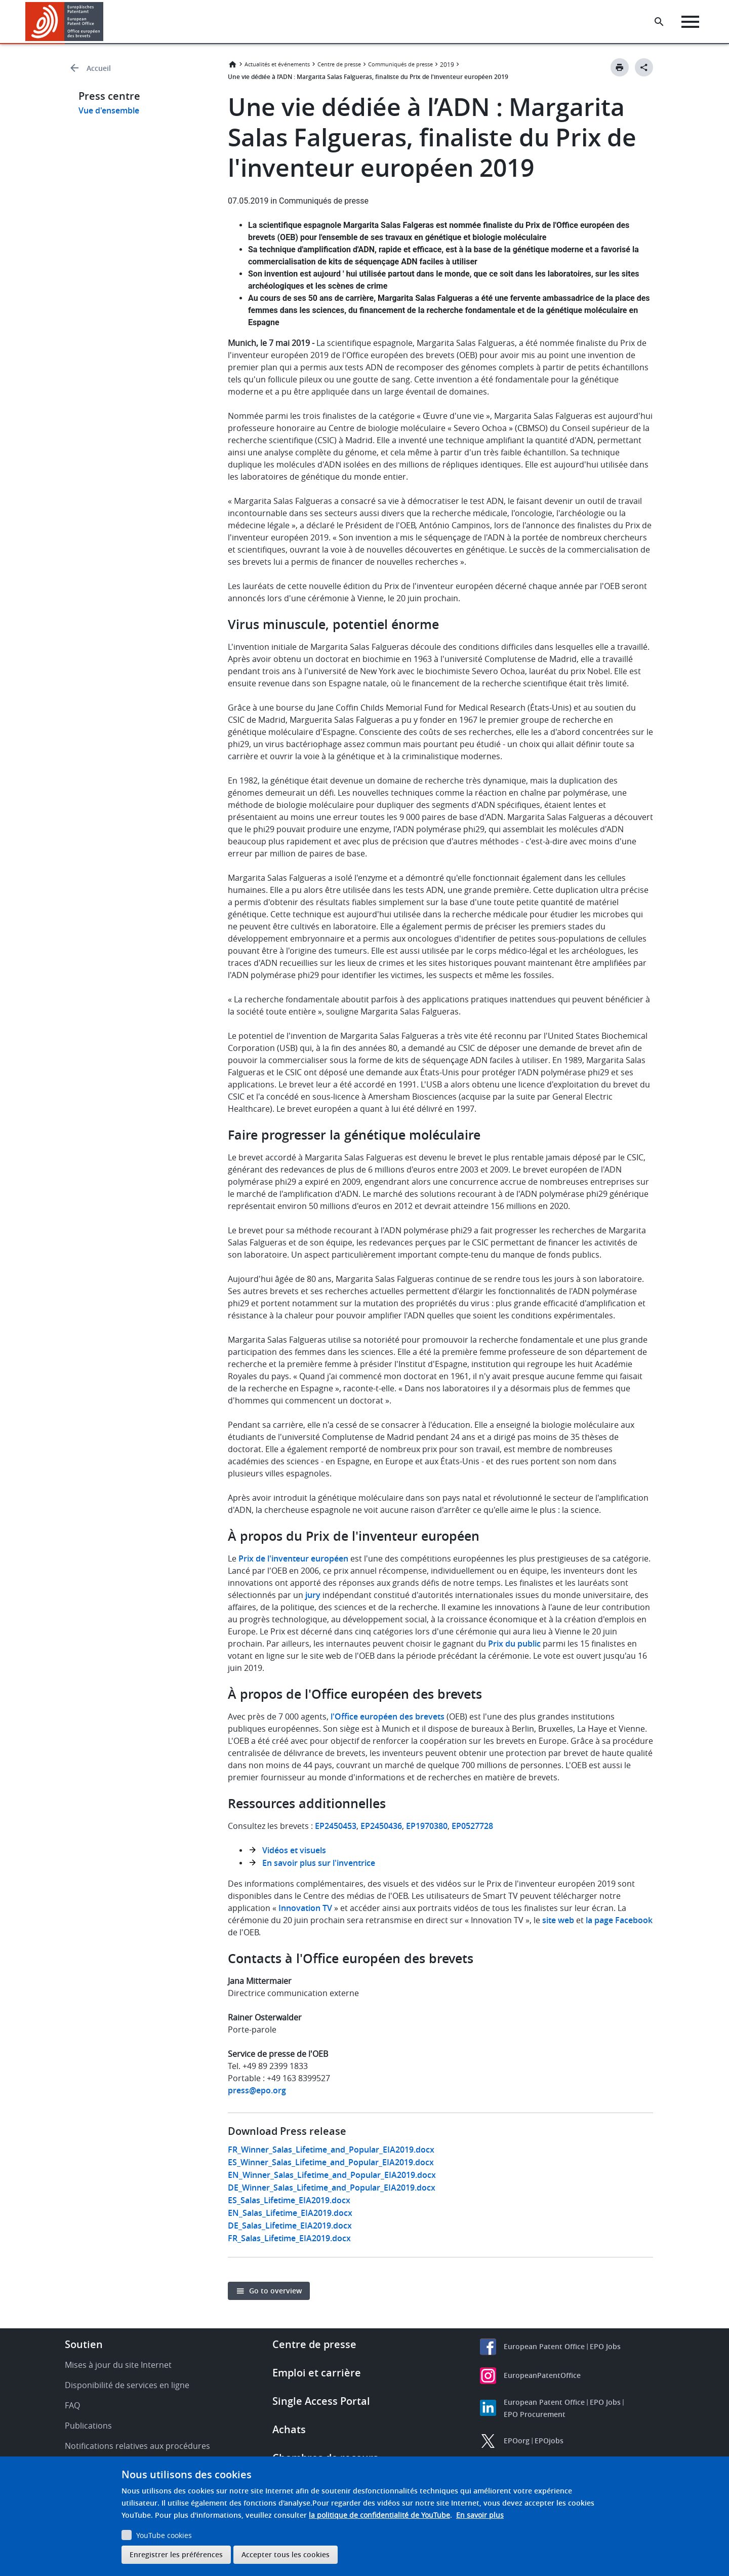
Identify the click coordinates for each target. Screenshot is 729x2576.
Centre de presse (339, 64)
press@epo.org (257, 2090)
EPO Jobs (605, 2346)
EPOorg (517, 2440)
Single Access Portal (321, 2401)
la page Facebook (619, 1920)
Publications (88, 2425)
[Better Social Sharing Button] (644, 67)
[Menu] (692, 21)
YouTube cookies (164, 2535)
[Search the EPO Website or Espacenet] (661, 22)
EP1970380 (427, 1825)
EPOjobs (549, 2440)
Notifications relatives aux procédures (137, 2445)
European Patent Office (544, 2346)
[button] (105, 22)
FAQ (72, 2405)
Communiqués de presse (400, 64)
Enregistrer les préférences (176, 2554)
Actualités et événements (277, 64)
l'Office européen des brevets (387, 1716)
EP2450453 (335, 1825)
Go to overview (275, 2290)
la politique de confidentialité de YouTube (379, 2515)
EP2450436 (381, 1825)
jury (312, 1595)
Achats (289, 2429)
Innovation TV (305, 1908)
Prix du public (514, 1643)
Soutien (84, 2344)
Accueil (99, 68)
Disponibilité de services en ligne (127, 2385)
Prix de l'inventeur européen (293, 1558)
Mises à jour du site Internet (118, 2364)
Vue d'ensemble (108, 110)
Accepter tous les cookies (285, 2554)
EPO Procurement (534, 2414)
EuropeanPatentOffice (542, 2375)
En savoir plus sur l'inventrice (318, 1862)
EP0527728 (472, 1825)
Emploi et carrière (316, 2372)
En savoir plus (480, 2515)
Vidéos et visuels (294, 1850)
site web (558, 1920)
